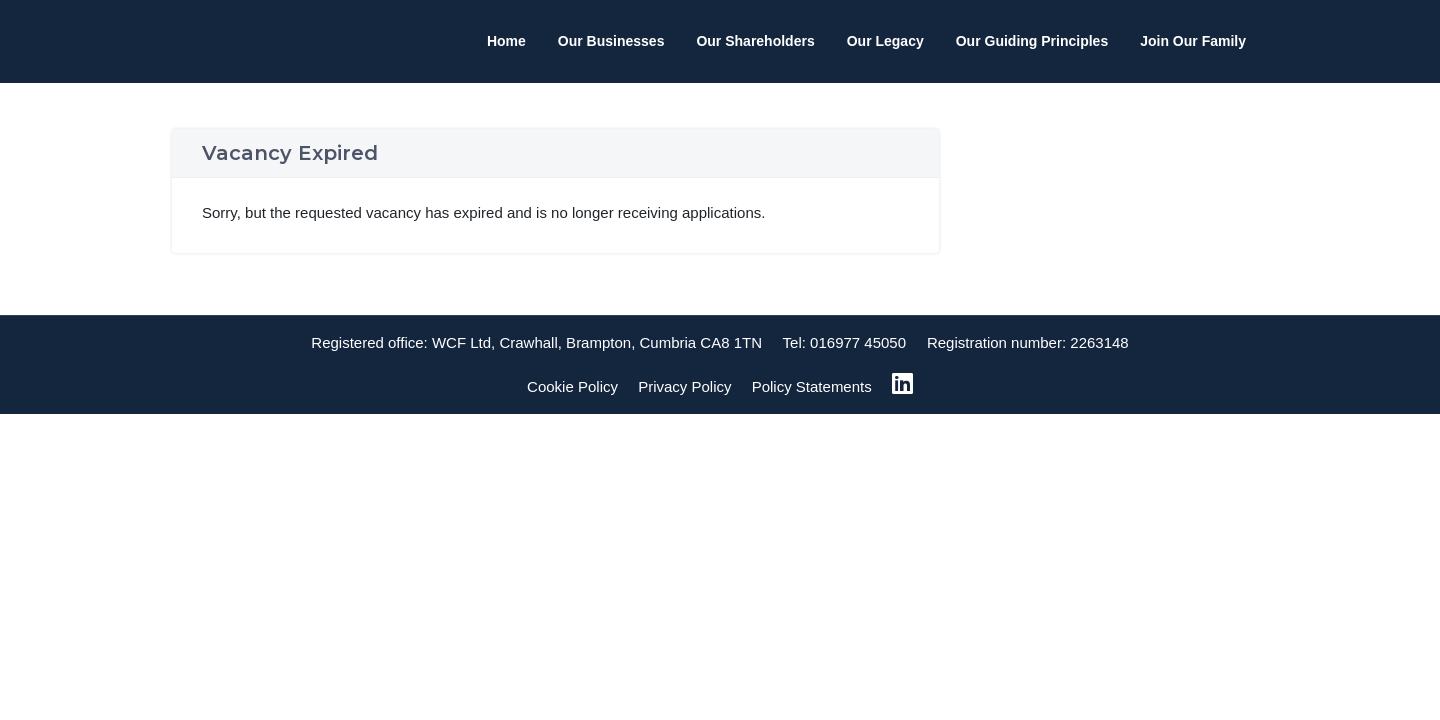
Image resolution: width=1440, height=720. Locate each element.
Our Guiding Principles (1032, 41)
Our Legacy (885, 41)
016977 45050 (858, 342)
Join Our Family (1193, 41)
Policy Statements (812, 386)
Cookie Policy (572, 386)
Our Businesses (611, 41)
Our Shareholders (755, 41)
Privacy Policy (684, 386)
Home (506, 41)
